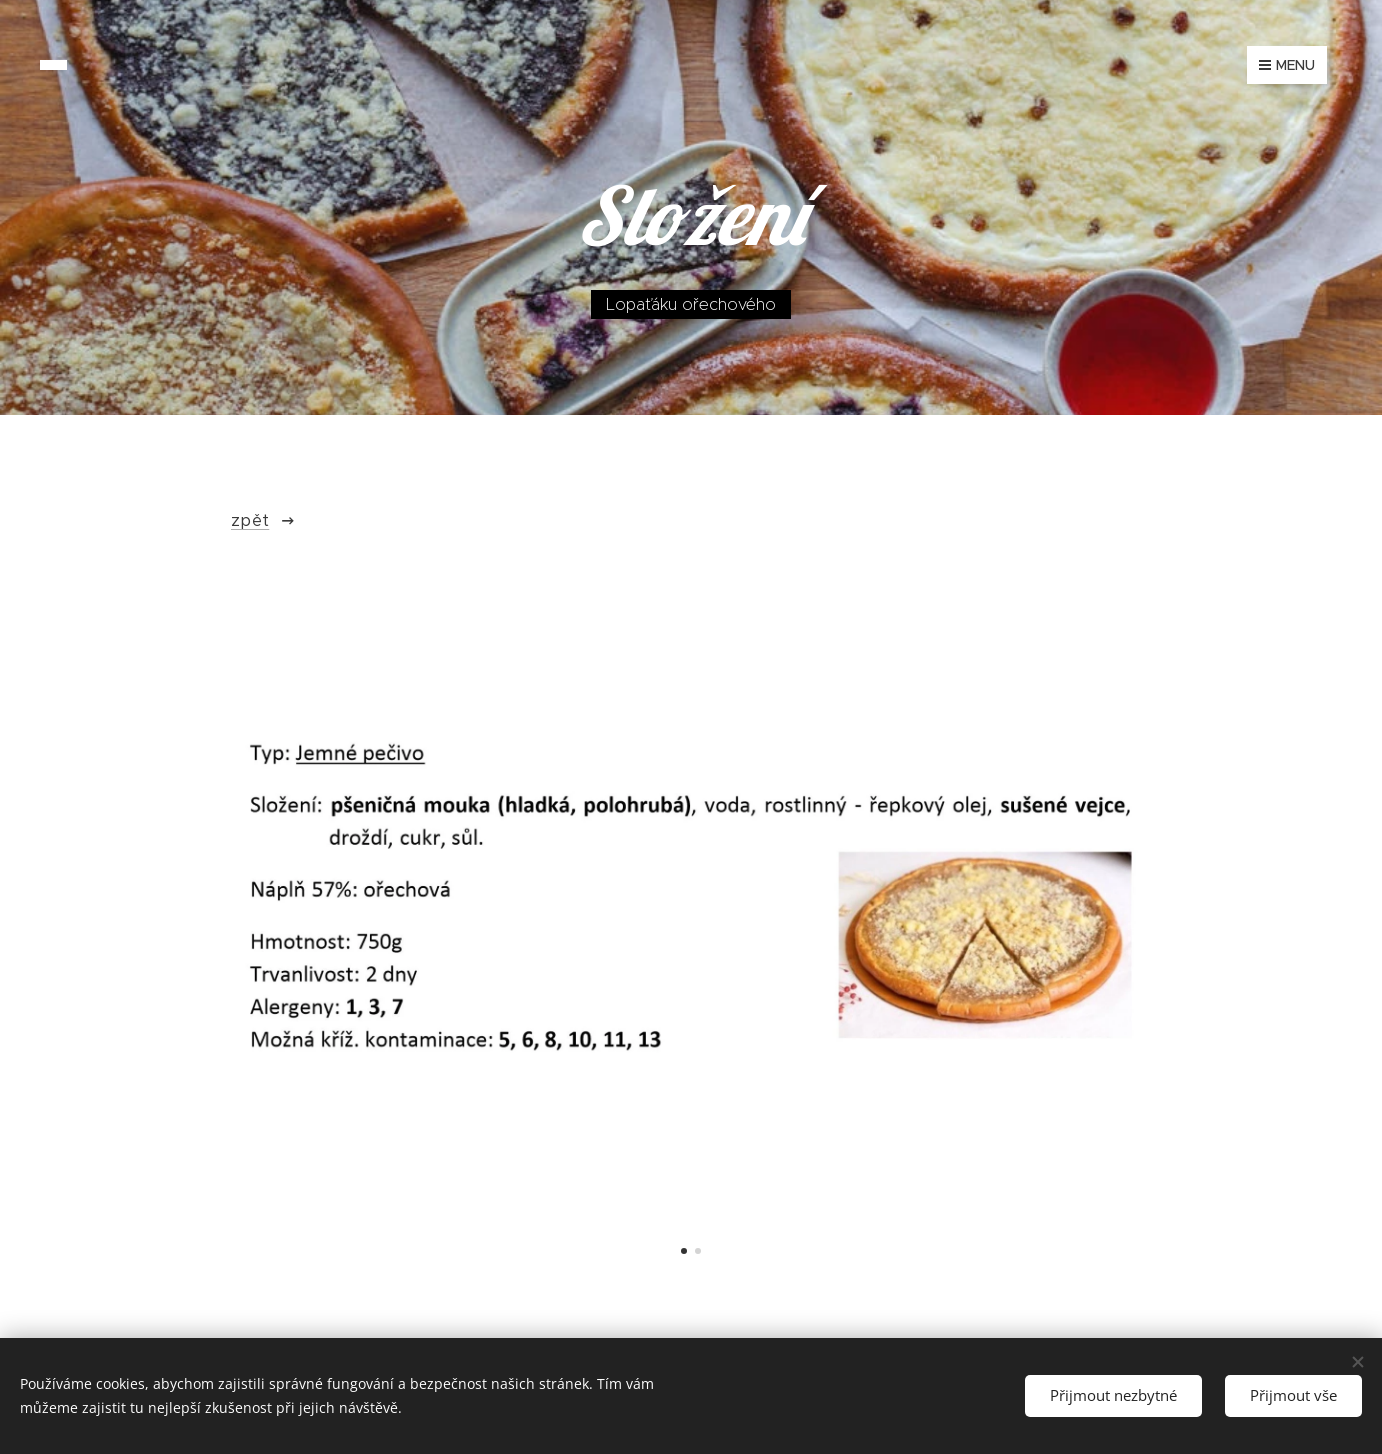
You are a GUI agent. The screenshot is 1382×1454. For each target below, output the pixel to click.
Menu (1287, 65)
